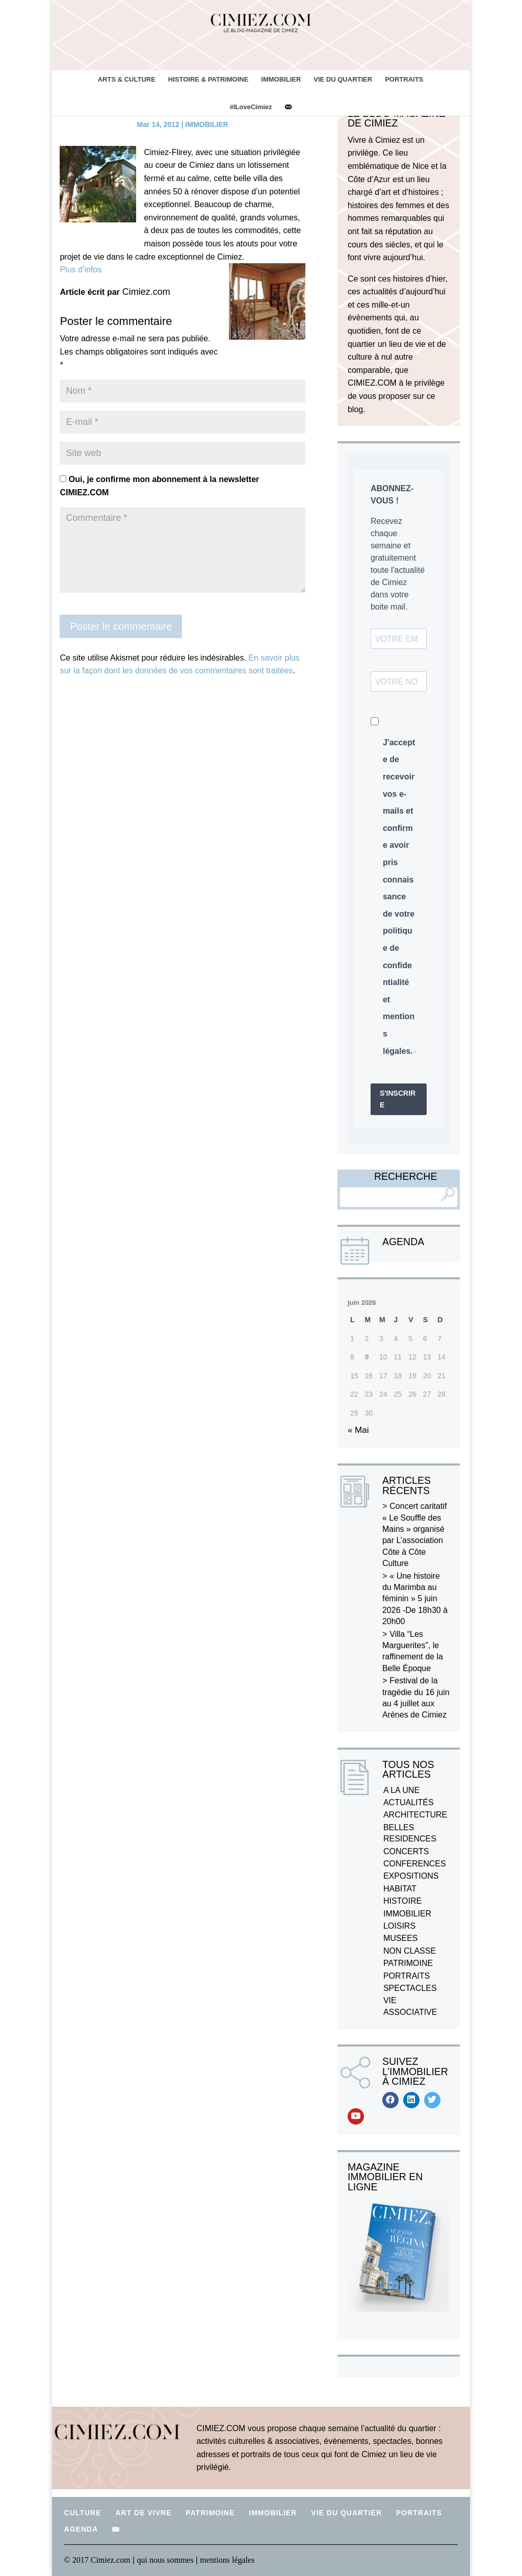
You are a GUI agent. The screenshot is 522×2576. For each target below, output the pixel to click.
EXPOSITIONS (410, 1876)
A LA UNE (401, 1790)
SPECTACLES (410, 1988)
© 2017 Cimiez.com (97, 2560)
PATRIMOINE (408, 1963)
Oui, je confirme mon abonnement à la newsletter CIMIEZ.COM (159, 486)
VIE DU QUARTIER (343, 79)
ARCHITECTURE (415, 1814)
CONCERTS (406, 1851)
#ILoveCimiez (250, 107)
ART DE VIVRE (143, 2513)
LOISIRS (399, 1926)
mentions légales (227, 2560)
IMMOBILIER (281, 79)
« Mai (358, 1430)
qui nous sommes (166, 2560)
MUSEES (400, 1938)
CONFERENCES (414, 1863)
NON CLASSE (409, 1951)
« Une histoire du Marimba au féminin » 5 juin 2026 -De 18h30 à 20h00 (415, 1599)
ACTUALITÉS (408, 1802)
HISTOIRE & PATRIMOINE (208, 79)
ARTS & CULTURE (126, 79)
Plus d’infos (80, 269)
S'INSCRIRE (397, 1099)
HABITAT (399, 1888)
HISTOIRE (402, 1901)
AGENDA (81, 2529)
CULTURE (82, 2513)
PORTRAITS (404, 79)
